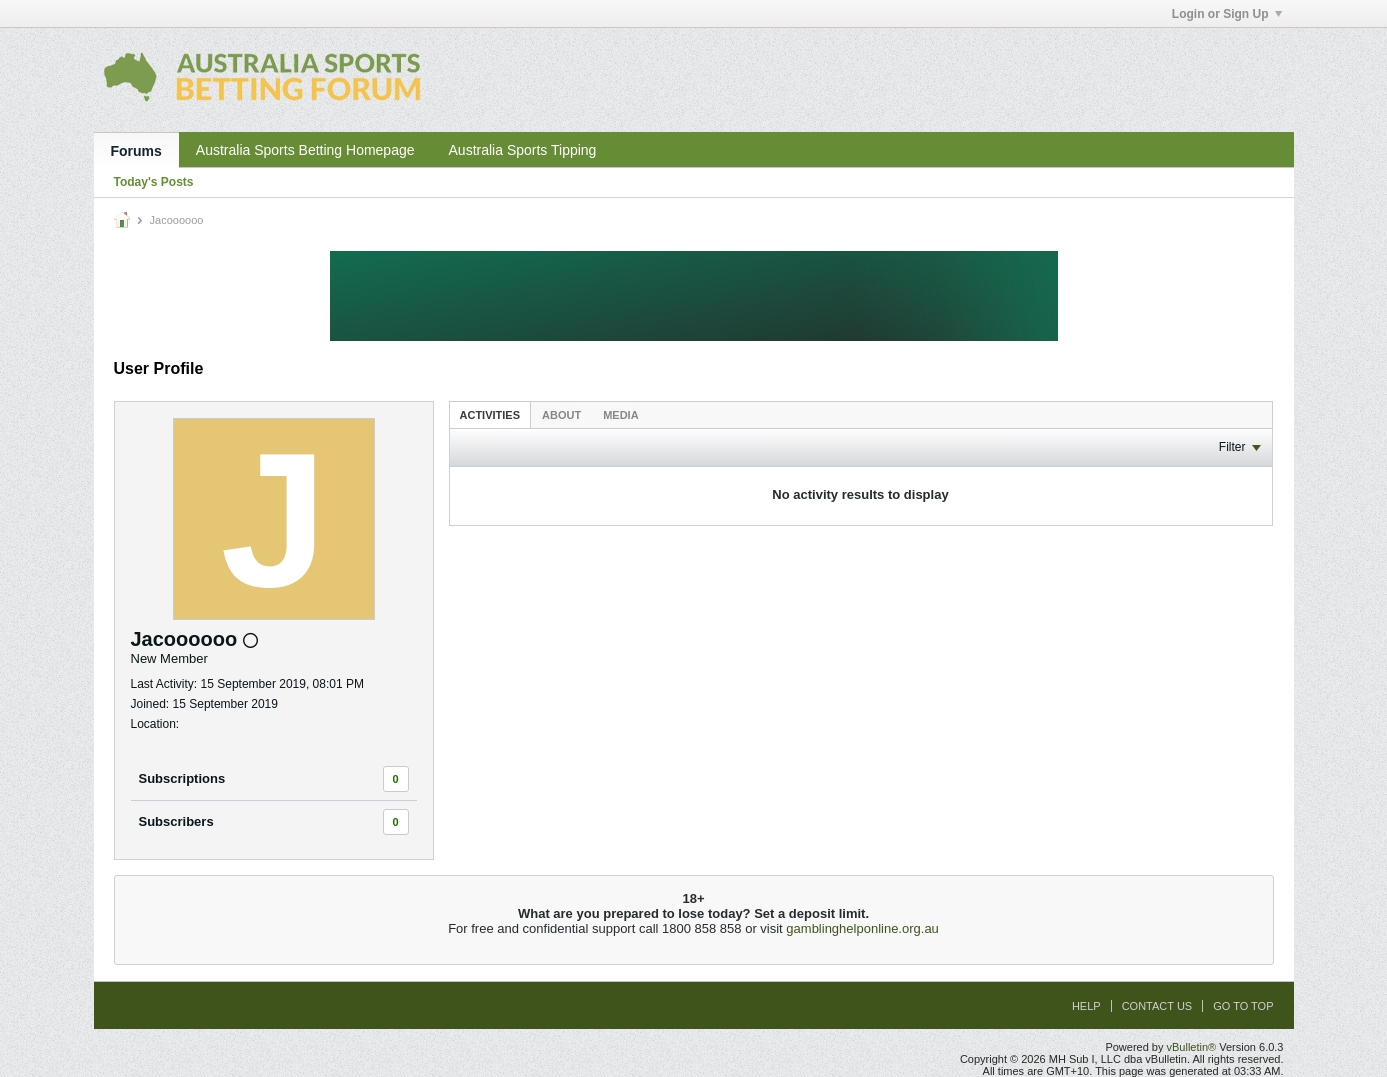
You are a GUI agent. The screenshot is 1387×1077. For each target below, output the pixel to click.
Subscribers (176, 821)
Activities (490, 415)
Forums (136, 151)
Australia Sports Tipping (523, 150)
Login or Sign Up (1227, 14)
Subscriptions (182, 778)
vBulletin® (1192, 1047)
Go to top (1243, 1006)
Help (1086, 1006)
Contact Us (1157, 1006)
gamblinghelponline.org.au (862, 928)
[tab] (490, 414)
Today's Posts (154, 182)
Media (620, 415)
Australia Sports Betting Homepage (305, 150)
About (561, 415)
